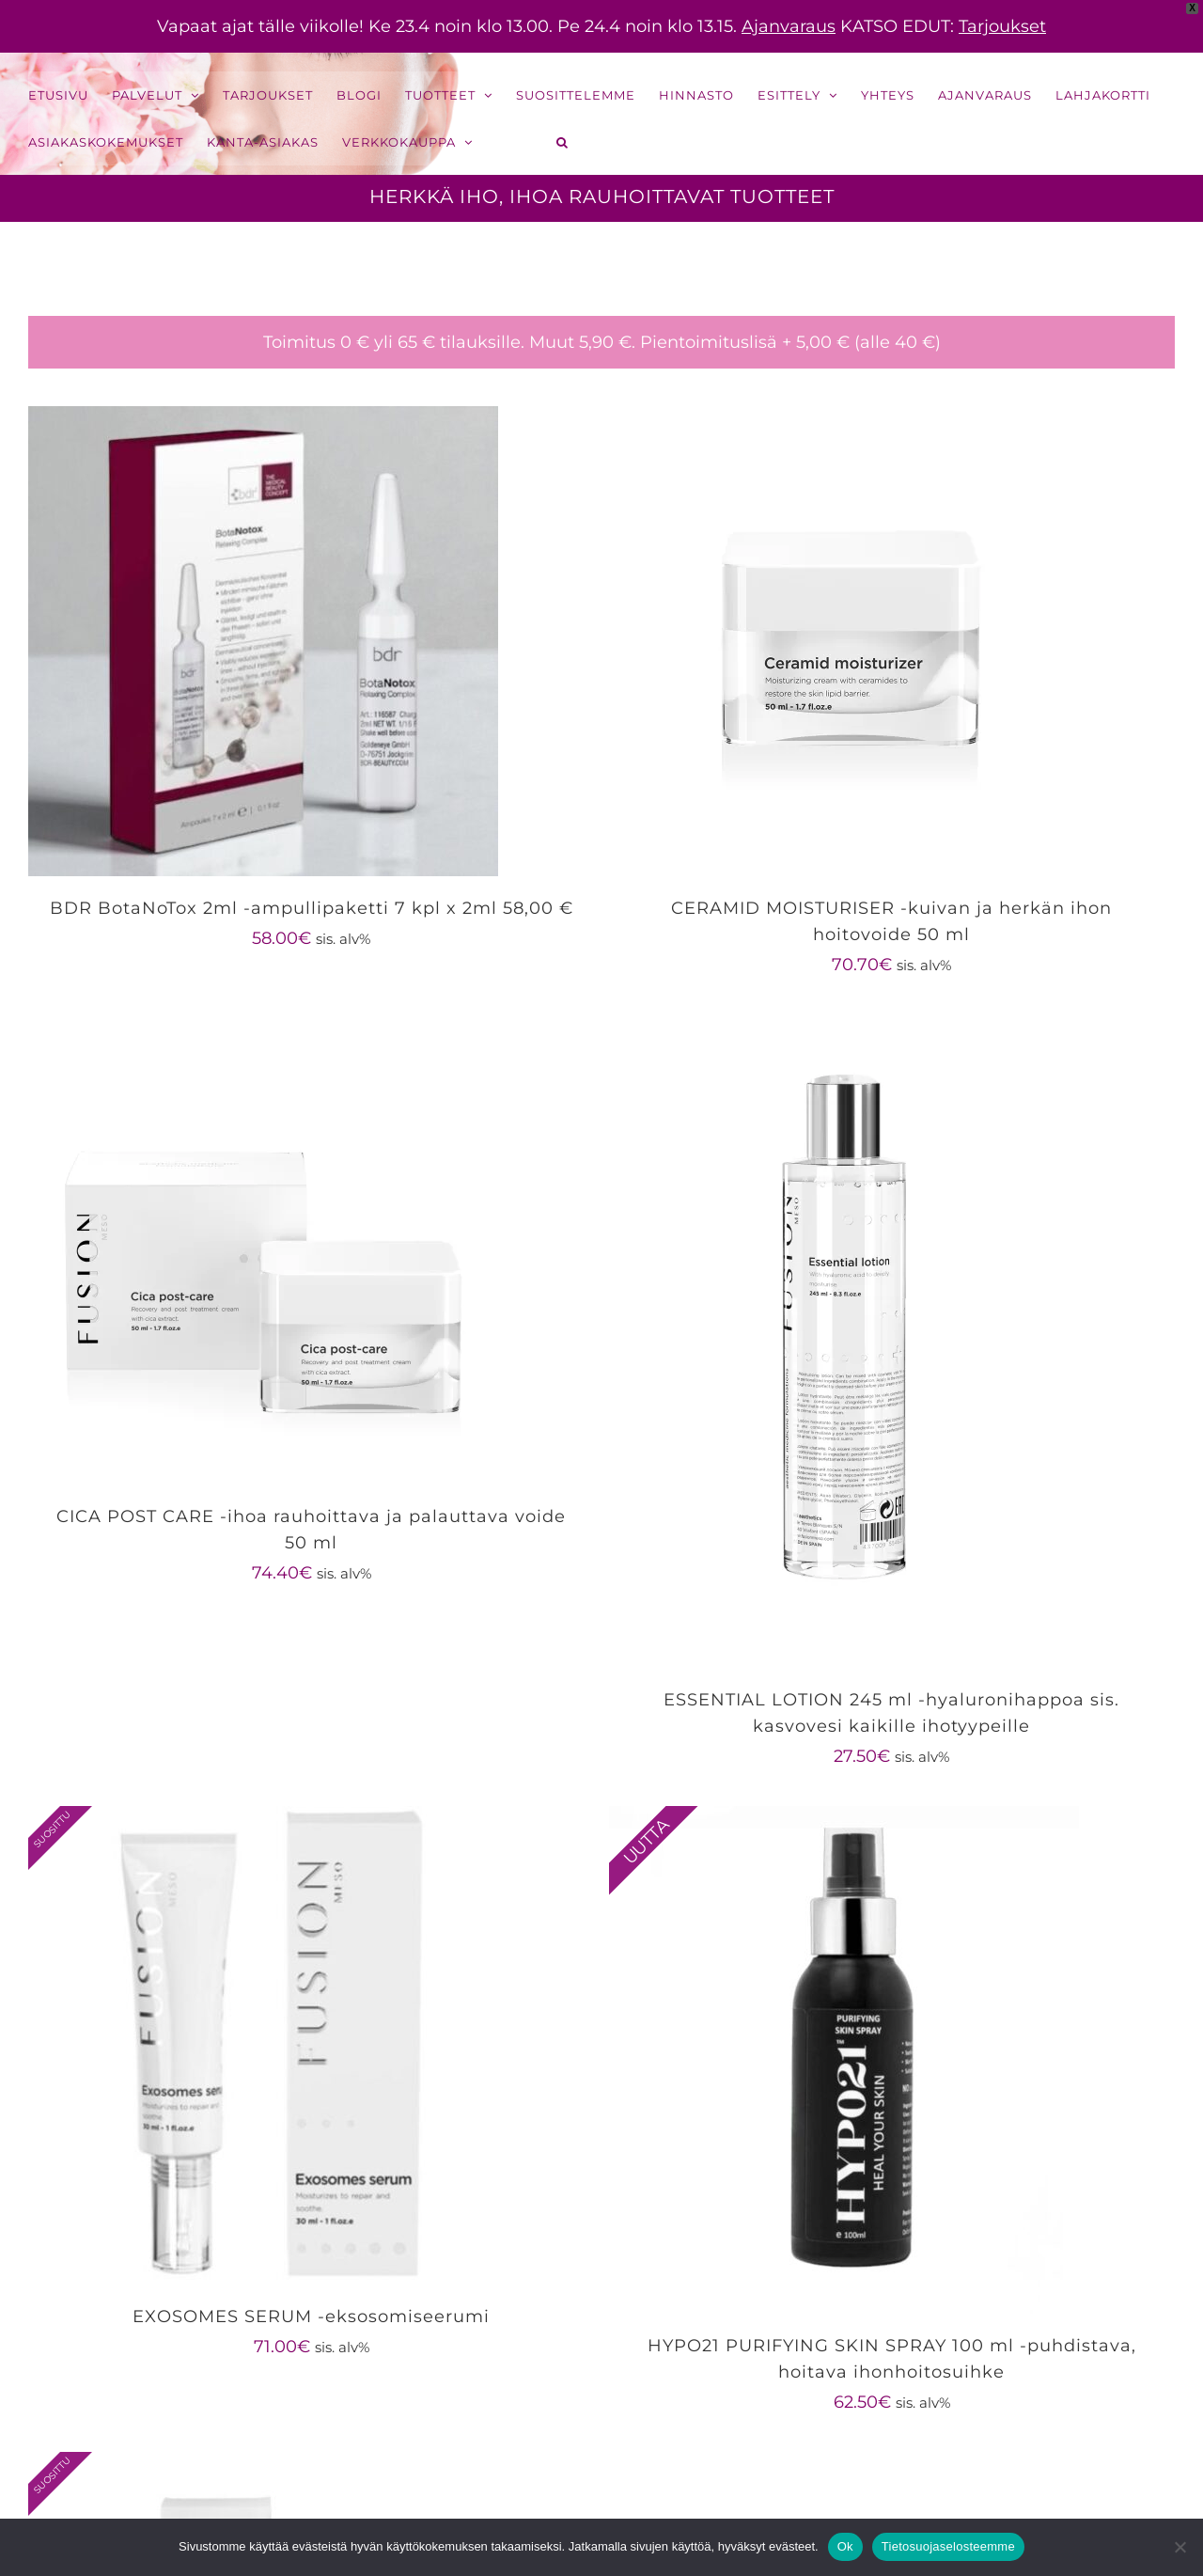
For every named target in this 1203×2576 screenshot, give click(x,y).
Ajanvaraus (789, 26)
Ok (845, 2546)
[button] (563, 141)
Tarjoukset (1002, 26)
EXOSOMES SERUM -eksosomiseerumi (311, 2316)
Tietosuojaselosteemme (948, 2546)
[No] (1179, 2546)
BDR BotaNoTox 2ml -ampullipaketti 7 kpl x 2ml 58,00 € (311, 908)
